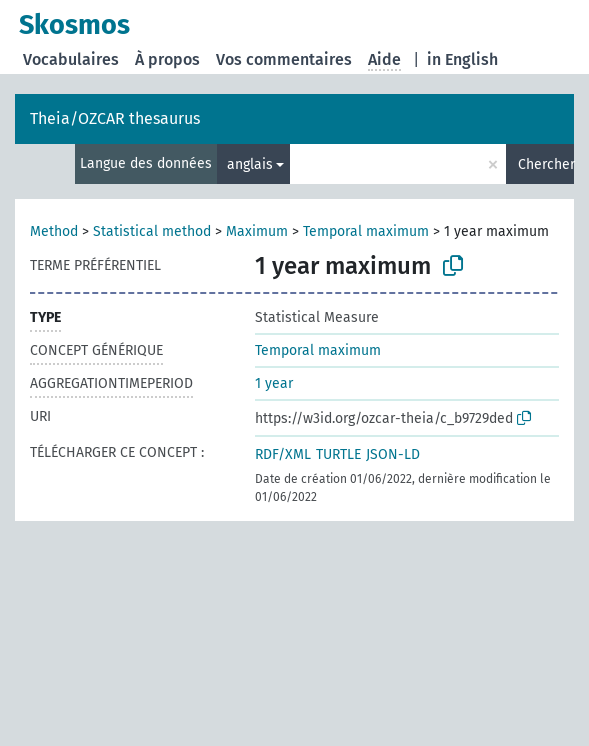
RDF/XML (283, 454)
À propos (167, 59)
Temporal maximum (366, 231)
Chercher (546, 164)
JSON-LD (393, 454)
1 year (274, 383)
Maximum (257, 231)
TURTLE (338, 454)
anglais (250, 164)
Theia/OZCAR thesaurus (115, 118)
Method (54, 231)
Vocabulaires (71, 59)
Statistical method (152, 231)
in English (462, 59)
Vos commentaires (284, 59)
